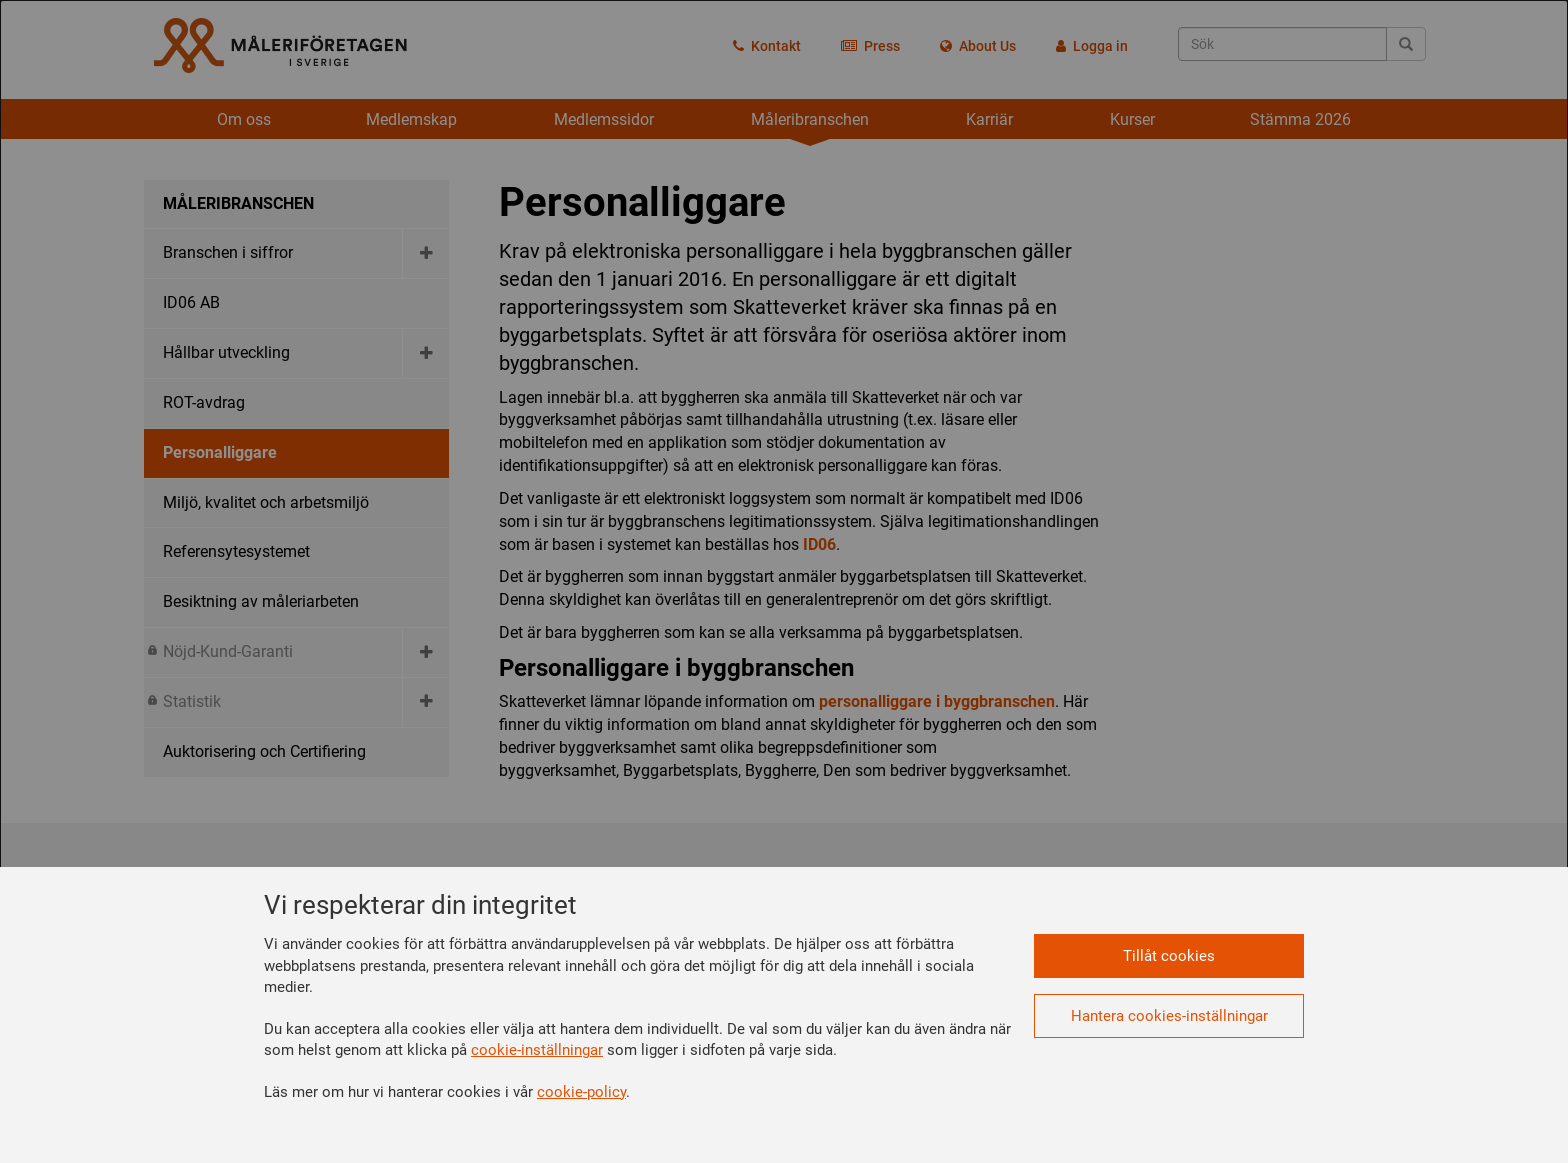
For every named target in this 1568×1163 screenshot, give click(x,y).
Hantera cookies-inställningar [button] (1169, 1016)
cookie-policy (581, 1092)
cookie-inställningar (537, 1050)
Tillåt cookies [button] (1169, 956)
